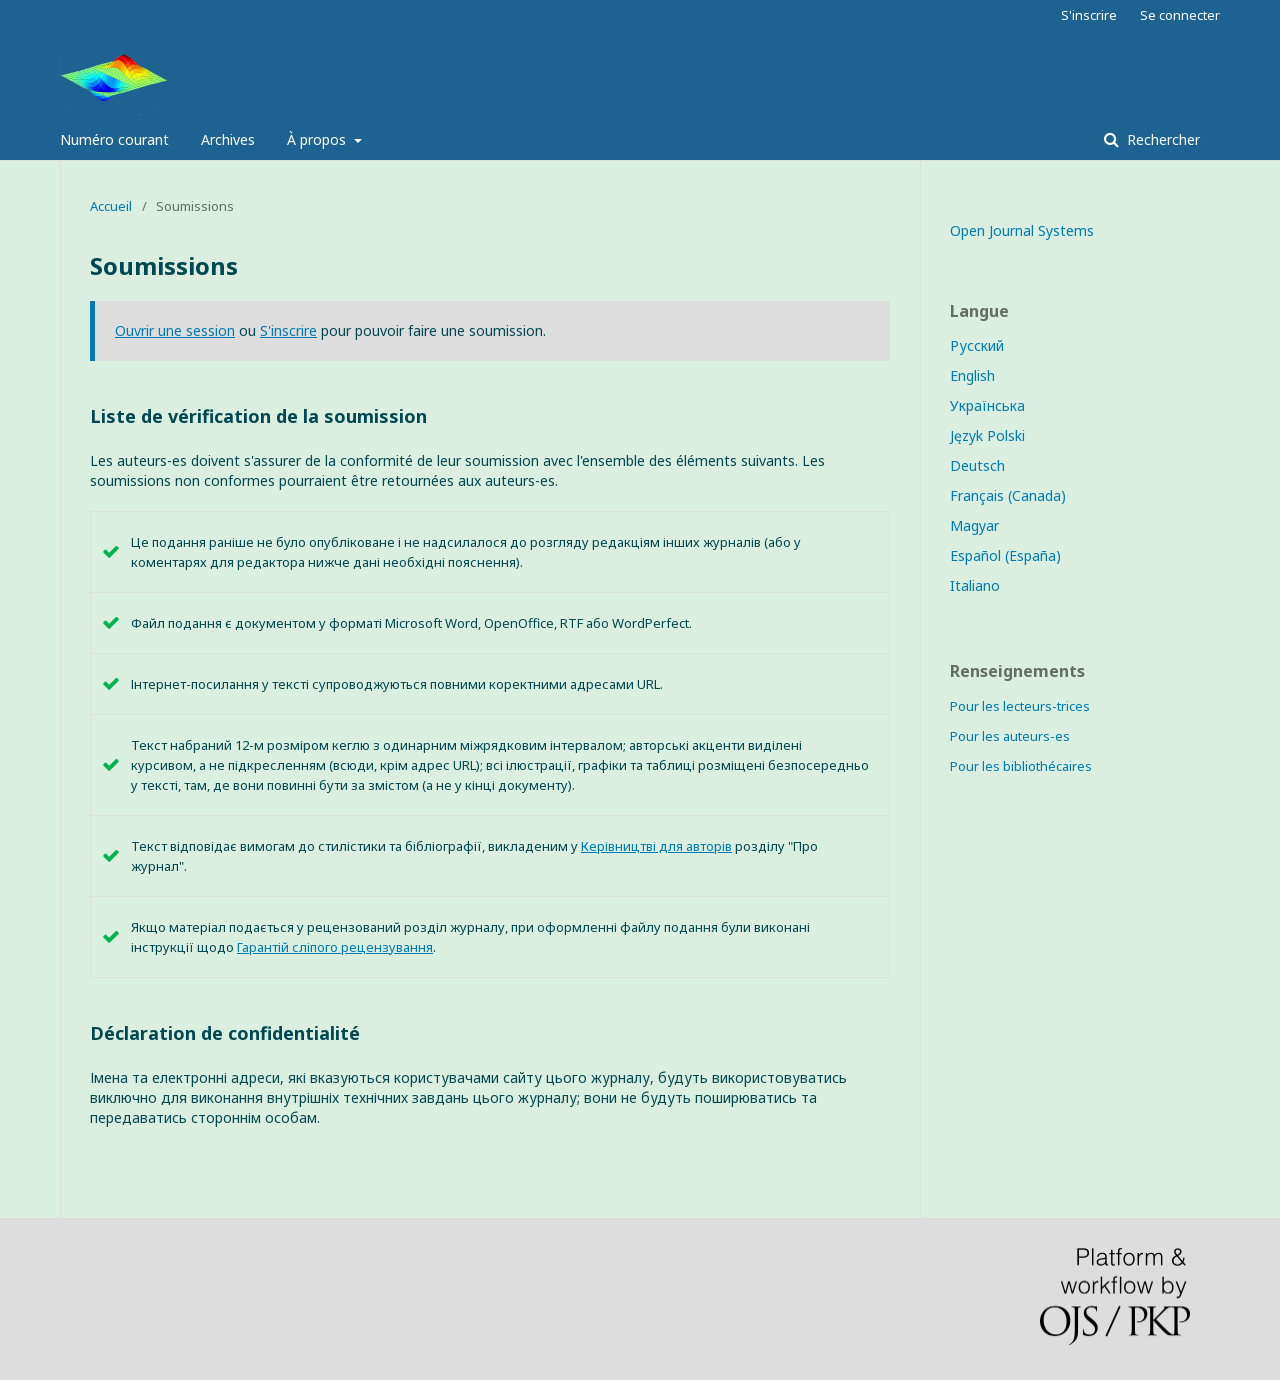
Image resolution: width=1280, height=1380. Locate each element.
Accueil (111, 206)
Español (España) (1005, 555)
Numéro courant (114, 139)
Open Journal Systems (1022, 230)
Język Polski (987, 435)
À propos (318, 139)
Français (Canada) (1008, 495)
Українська (987, 405)
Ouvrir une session (175, 330)
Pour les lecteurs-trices (1020, 706)
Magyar (974, 525)
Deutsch (977, 465)
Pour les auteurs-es (1010, 736)
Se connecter (1180, 15)
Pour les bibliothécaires (1021, 766)
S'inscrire (1089, 15)
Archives (228, 139)
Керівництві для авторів (656, 846)
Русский (977, 345)
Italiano (975, 585)
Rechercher (1161, 139)
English (972, 375)
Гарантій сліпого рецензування (335, 947)
